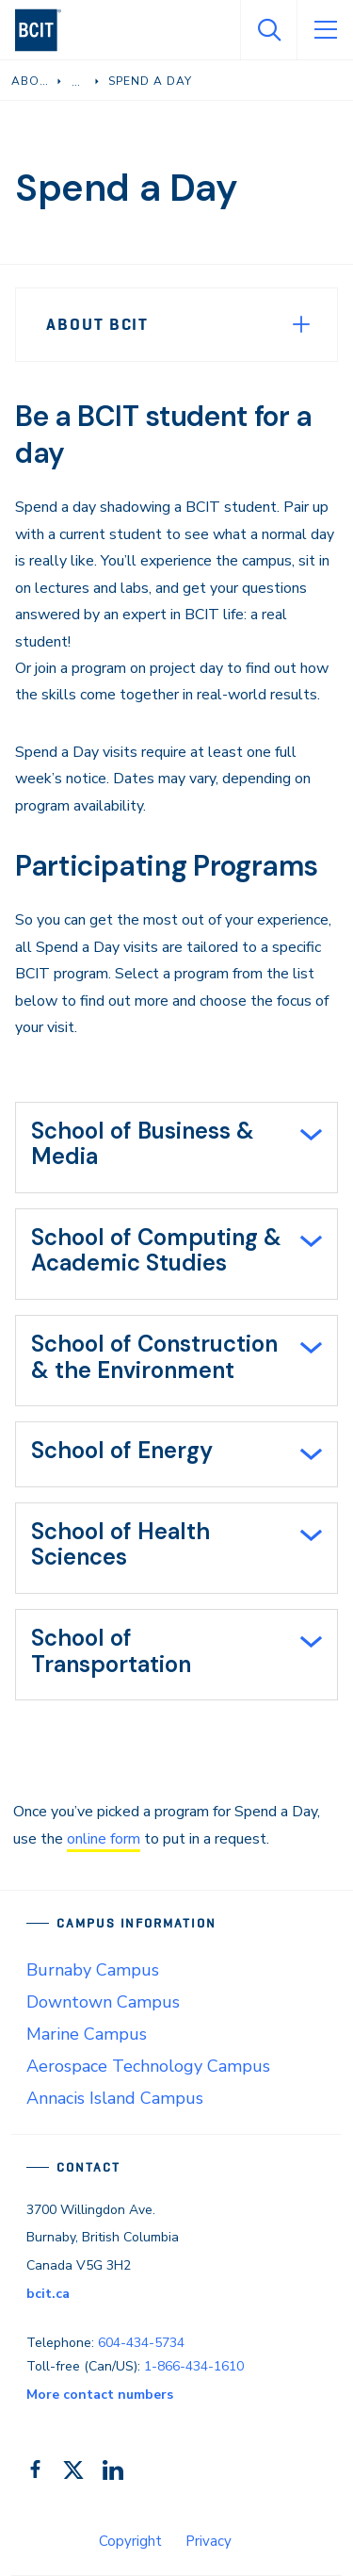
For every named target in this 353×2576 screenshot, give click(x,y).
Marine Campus (86, 2034)
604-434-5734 (141, 2343)
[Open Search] (268, 30)
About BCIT (97, 324)
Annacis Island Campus (114, 2098)
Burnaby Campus (92, 1970)
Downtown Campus (103, 2002)
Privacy (208, 2541)
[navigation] (45, 30)
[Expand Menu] (301, 324)
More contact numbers (99, 2395)
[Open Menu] (325, 30)
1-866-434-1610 (194, 2366)
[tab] (176, 1147)
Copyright (130, 2541)
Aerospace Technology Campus (148, 2066)
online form (103, 1839)
